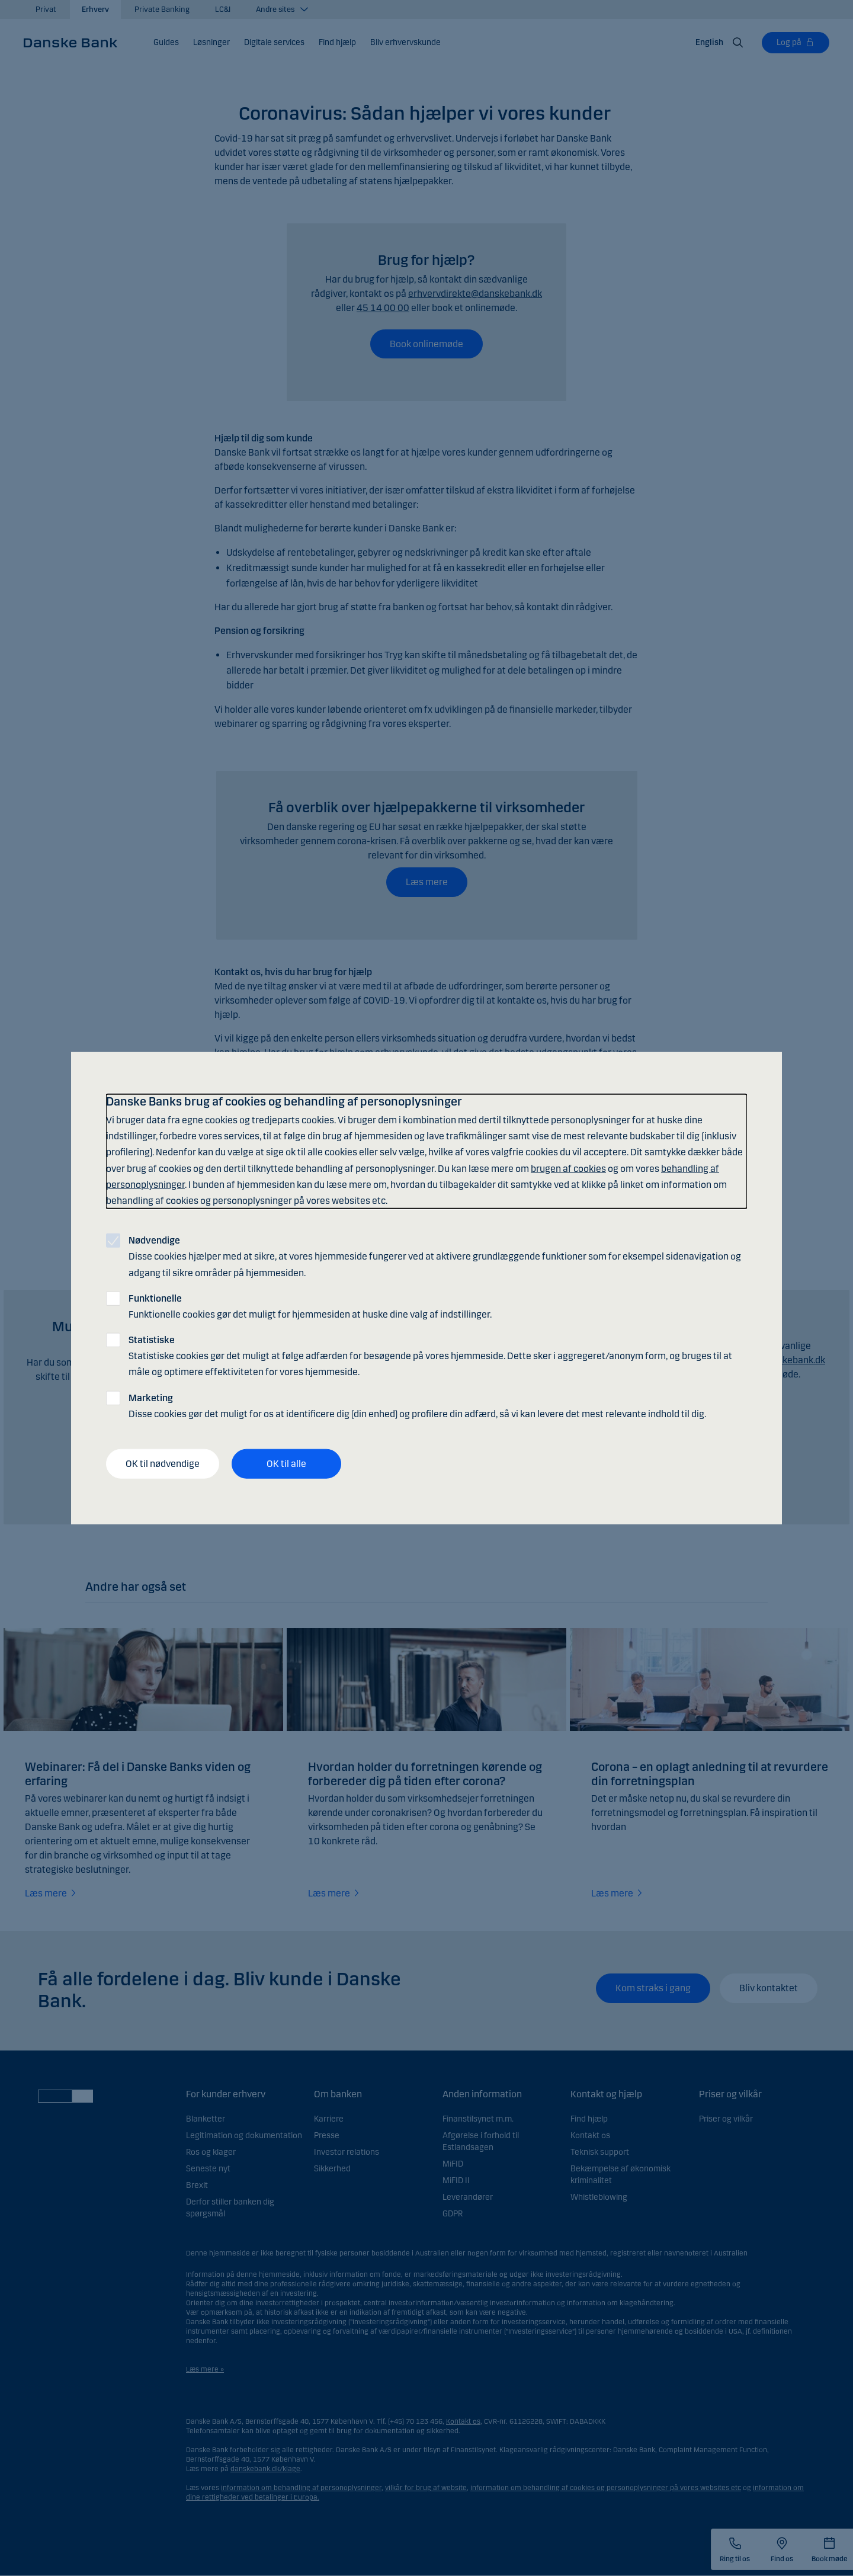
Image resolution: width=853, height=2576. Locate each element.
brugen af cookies (568, 1168)
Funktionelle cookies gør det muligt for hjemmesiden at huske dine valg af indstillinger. (310, 1305)
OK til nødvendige (163, 1463)
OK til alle (286, 1463)
